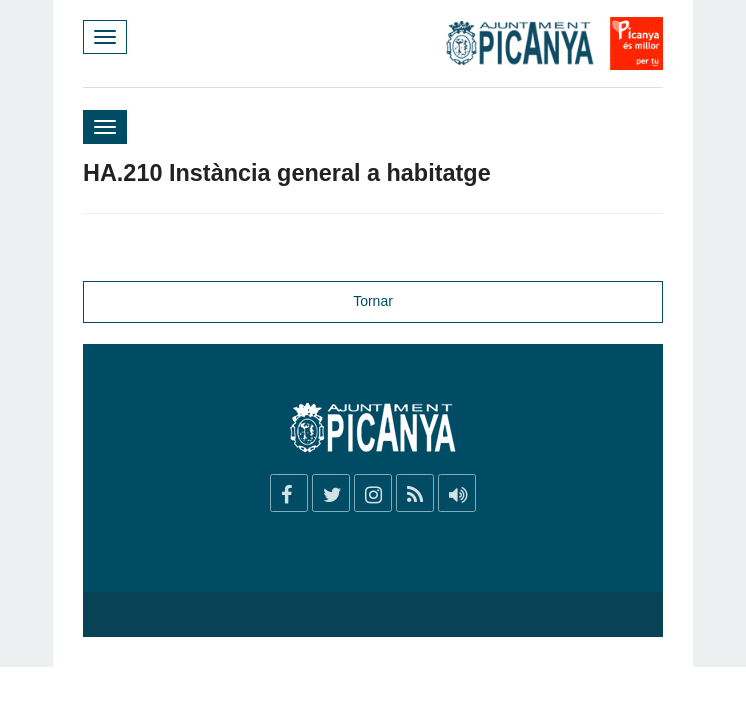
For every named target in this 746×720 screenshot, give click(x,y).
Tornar (373, 301)
